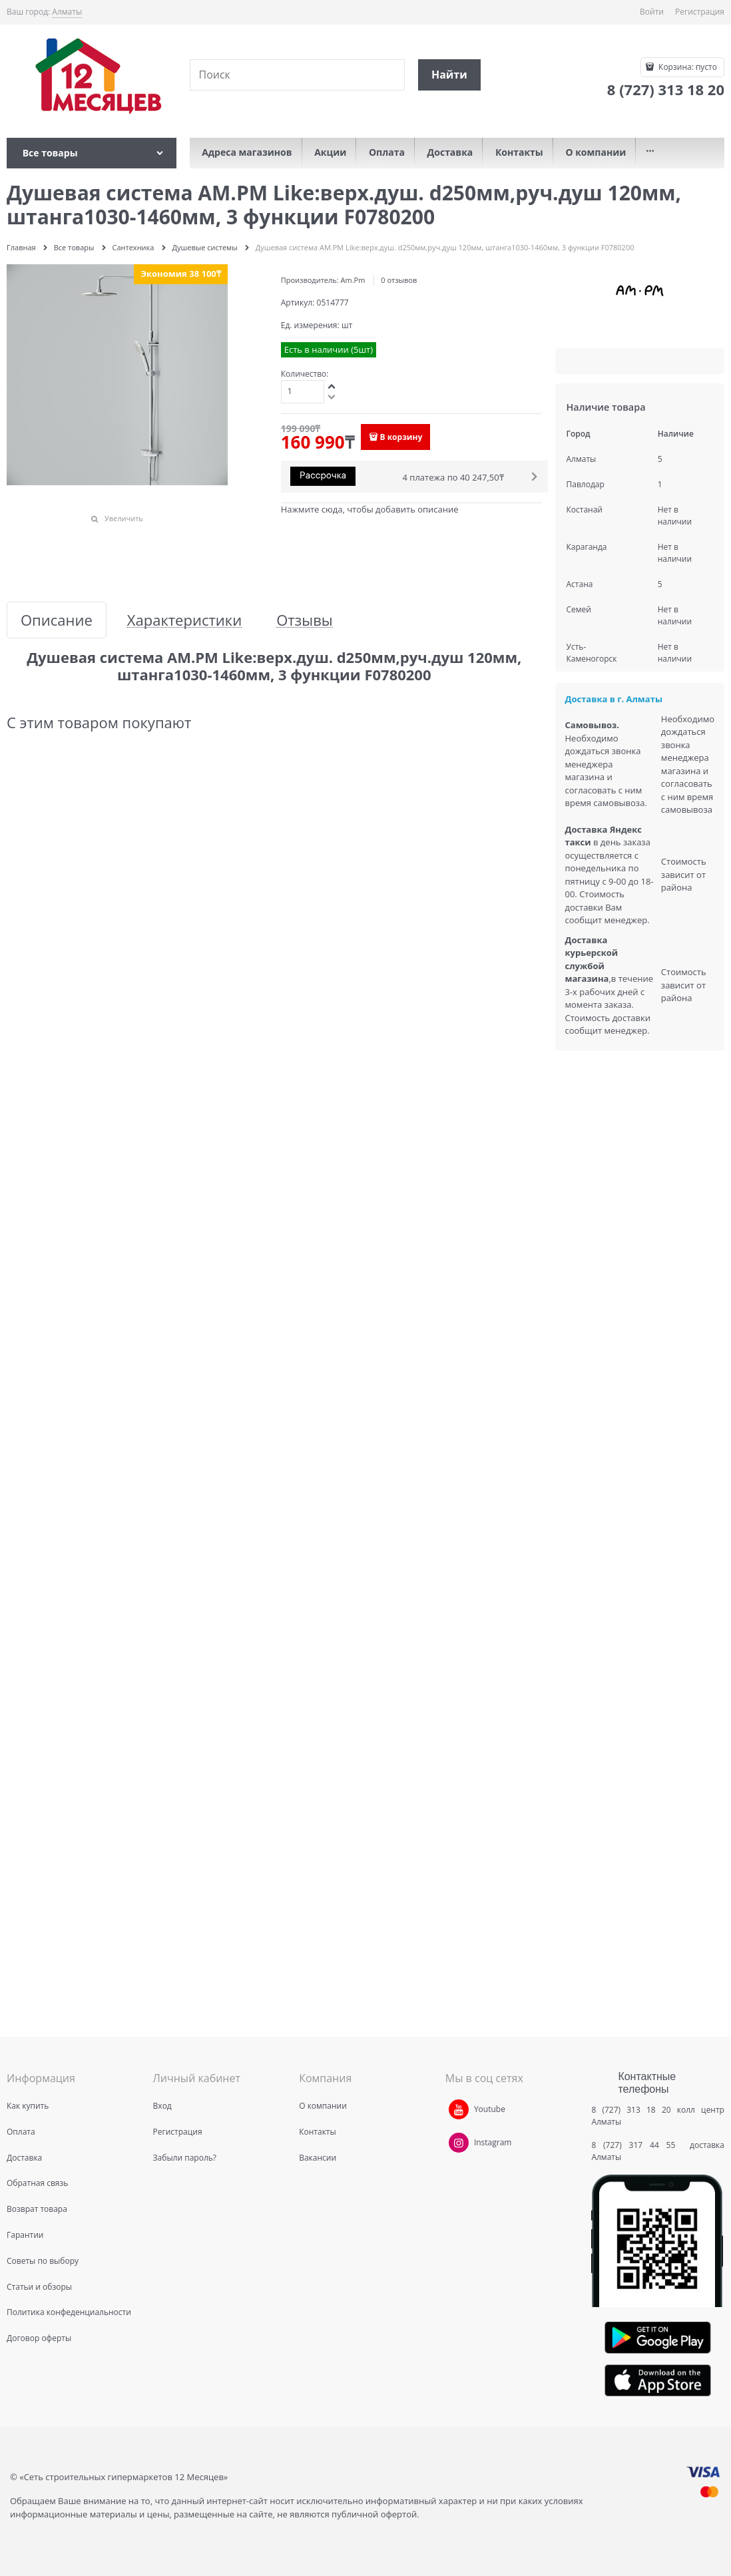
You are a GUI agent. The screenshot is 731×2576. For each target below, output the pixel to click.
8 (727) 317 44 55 (636, 2145)
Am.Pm (353, 280)
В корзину (401, 437)
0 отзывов (399, 280)
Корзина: (686, 67)
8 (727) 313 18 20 (630, 2109)
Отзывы (304, 620)
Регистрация (699, 11)
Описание (57, 620)
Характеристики (184, 620)
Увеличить (124, 518)
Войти (652, 11)
